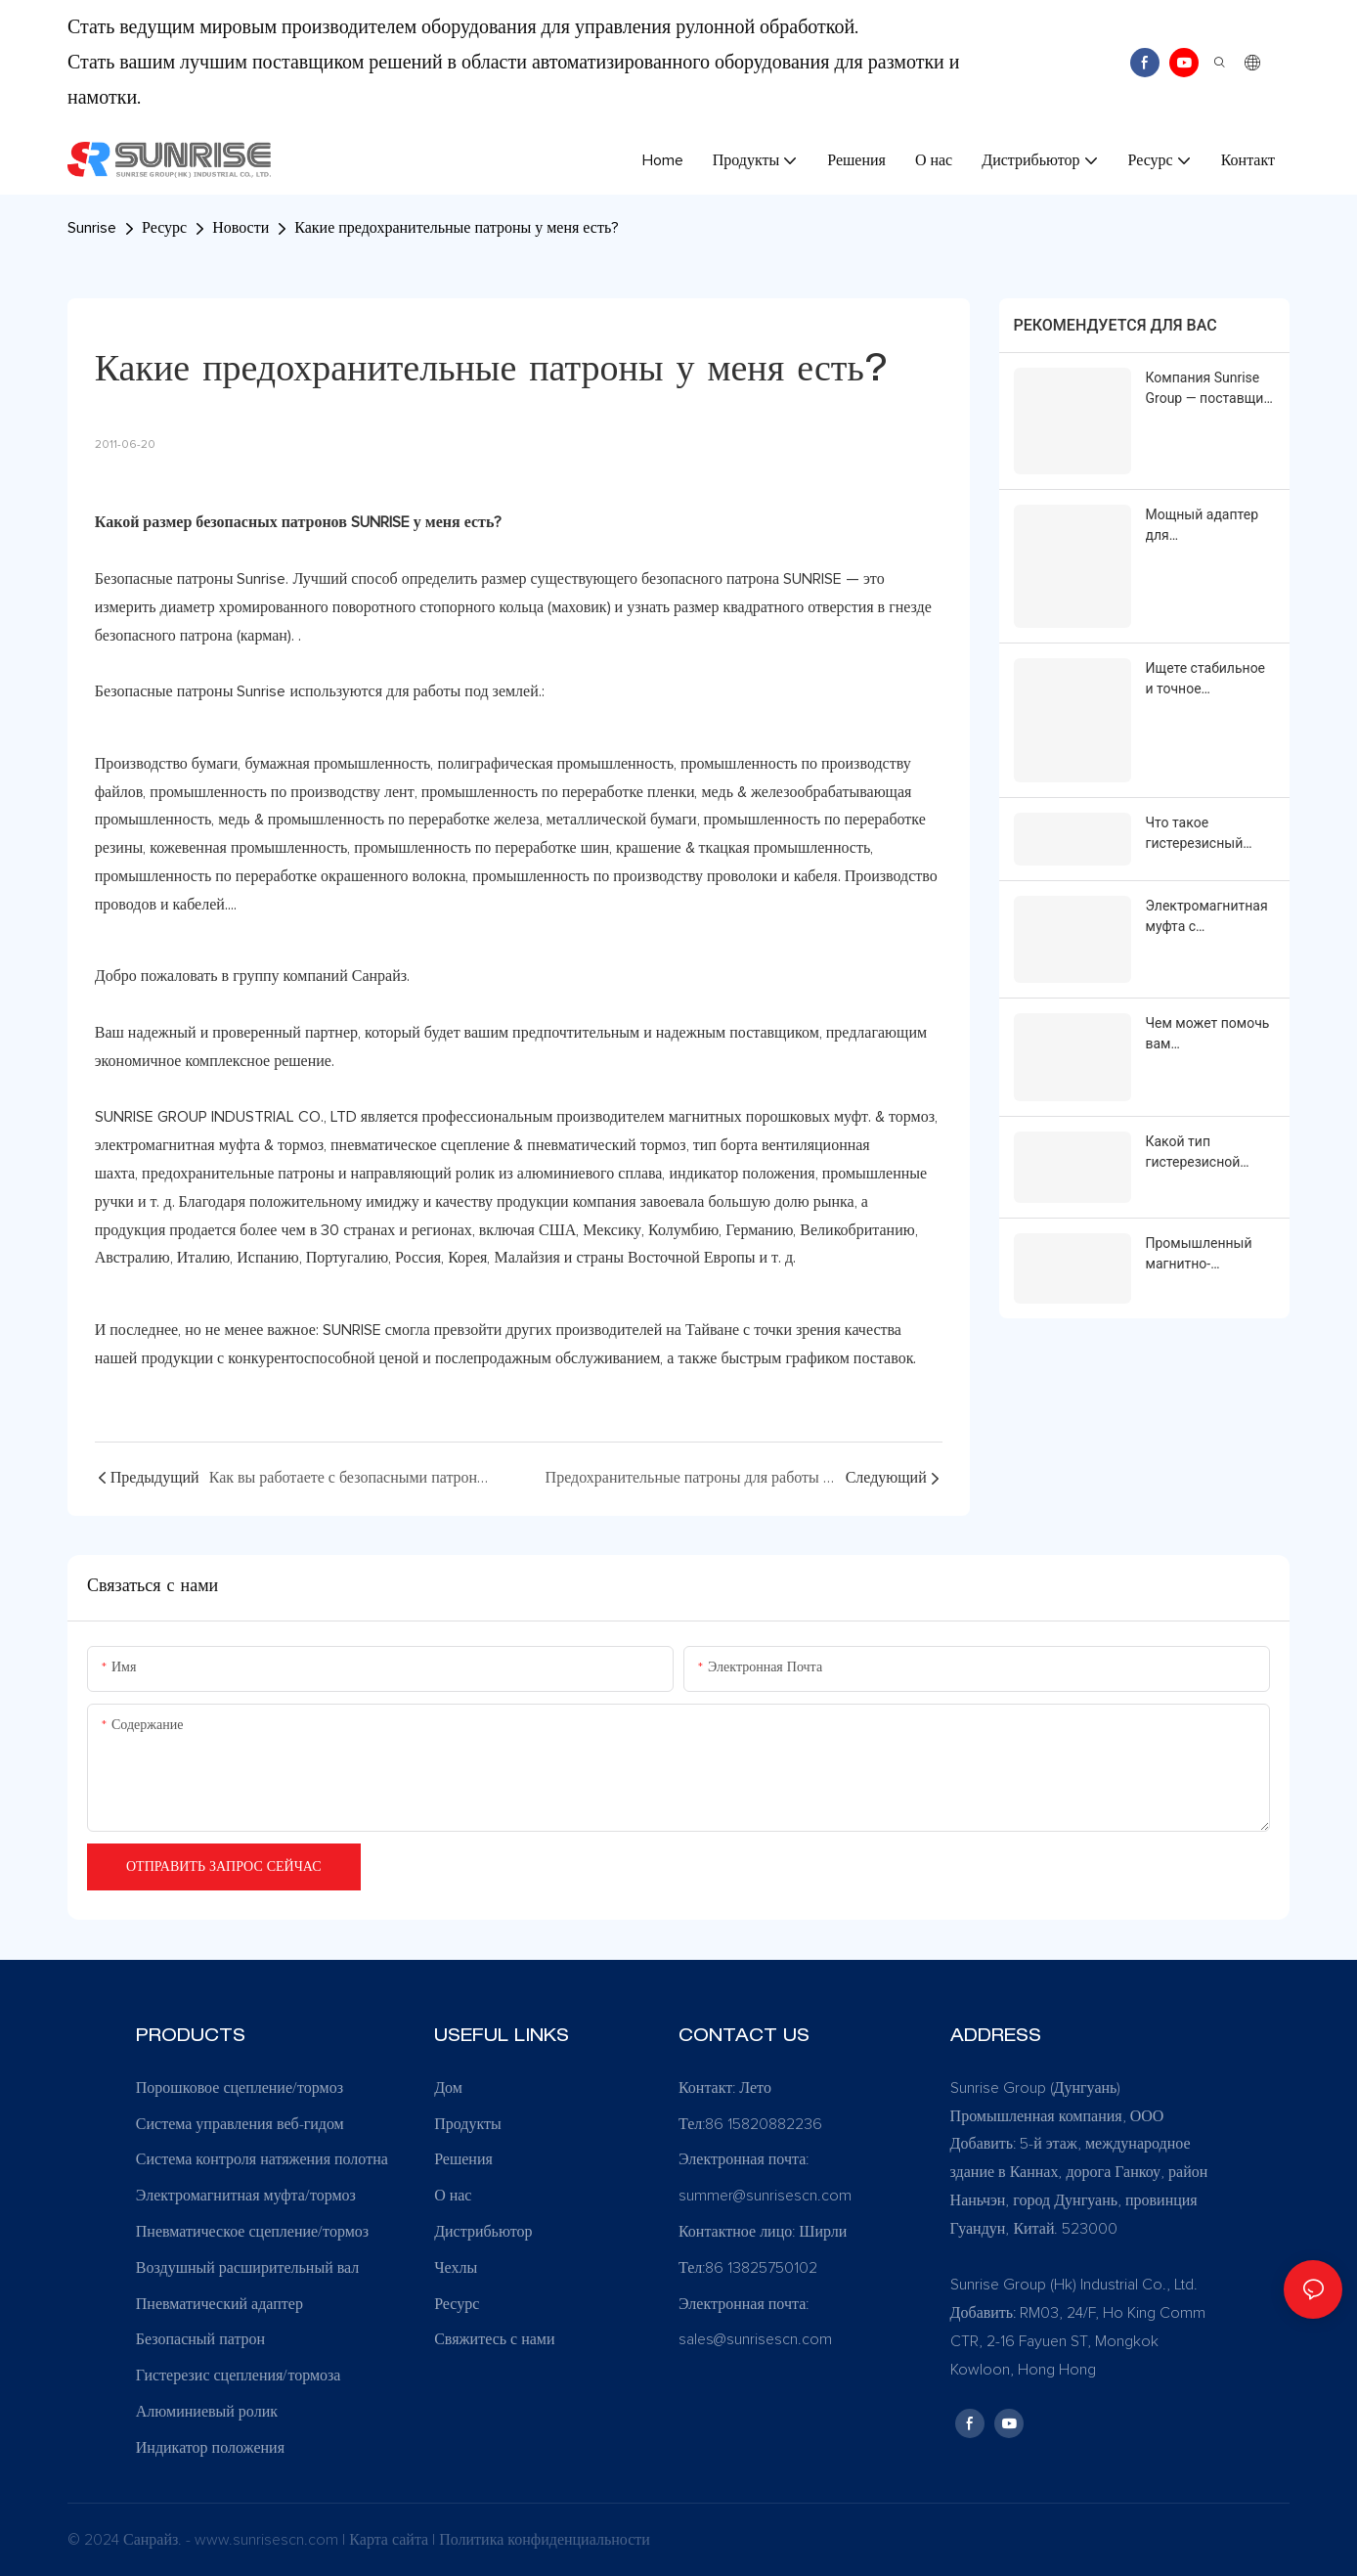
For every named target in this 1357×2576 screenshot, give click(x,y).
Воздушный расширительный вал (248, 2268)
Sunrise (91, 228)
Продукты (468, 2124)
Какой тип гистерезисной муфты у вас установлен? (1193, 1150)
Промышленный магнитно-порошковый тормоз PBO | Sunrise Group (1199, 1250)
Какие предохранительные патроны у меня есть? (456, 228)
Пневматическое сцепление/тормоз (252, 2232)
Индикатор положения (210, 2448)
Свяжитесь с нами (494, 2339)
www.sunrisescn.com (268, 2540)
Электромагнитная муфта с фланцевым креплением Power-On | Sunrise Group (1208, 915)
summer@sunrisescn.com (766, 2195)
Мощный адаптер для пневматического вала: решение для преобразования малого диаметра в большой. (1208, 525)
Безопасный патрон (200, 2339)
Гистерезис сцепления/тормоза (238, 2375)
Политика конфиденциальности (544, 2540)
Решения (463, 2159)
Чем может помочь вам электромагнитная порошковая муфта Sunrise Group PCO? (1208, 1031)
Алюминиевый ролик (207, 2412)
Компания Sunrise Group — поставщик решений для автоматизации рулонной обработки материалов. (1208, 389)
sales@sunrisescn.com (755, 2339)
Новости (240, 228)
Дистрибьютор (483, 2232)
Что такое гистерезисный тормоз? (1195, 832)
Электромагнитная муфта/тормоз (246, 2195)
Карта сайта (390, 2540)
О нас (452, 2195)
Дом (448, 2088)
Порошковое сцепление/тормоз (239, 2088)
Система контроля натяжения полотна (262, 2159)
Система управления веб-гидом (240, 2124)
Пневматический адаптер (219, 2304)
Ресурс (164, 228)
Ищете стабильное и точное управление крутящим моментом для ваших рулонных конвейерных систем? (1206, 678)
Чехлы (455, 2268)
